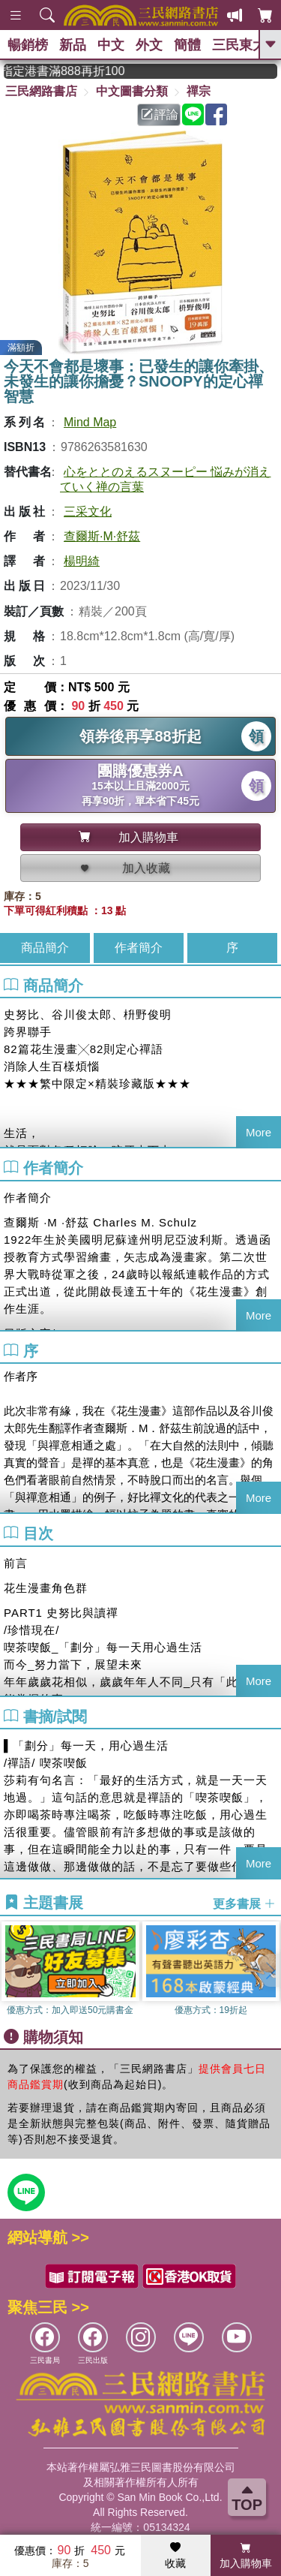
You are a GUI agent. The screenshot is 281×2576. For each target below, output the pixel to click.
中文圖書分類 (132, 91)
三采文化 (88, 511)
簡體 (187, 45)
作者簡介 (139, 947)
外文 (149, 45)
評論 (159, 114)
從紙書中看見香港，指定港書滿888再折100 (82, 71)
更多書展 (244, 1903)
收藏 (175, 2555)
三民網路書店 (41, 91)
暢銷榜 (27, 45)
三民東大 (239, 45)
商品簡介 (45, 947)
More (258, 1132)
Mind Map (90, 422)
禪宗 (199, 91)
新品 (72, 45)
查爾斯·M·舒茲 (102, 536)
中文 (110, 45)
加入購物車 (246, 2555)
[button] (270, 1970)
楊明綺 (82, 561)
